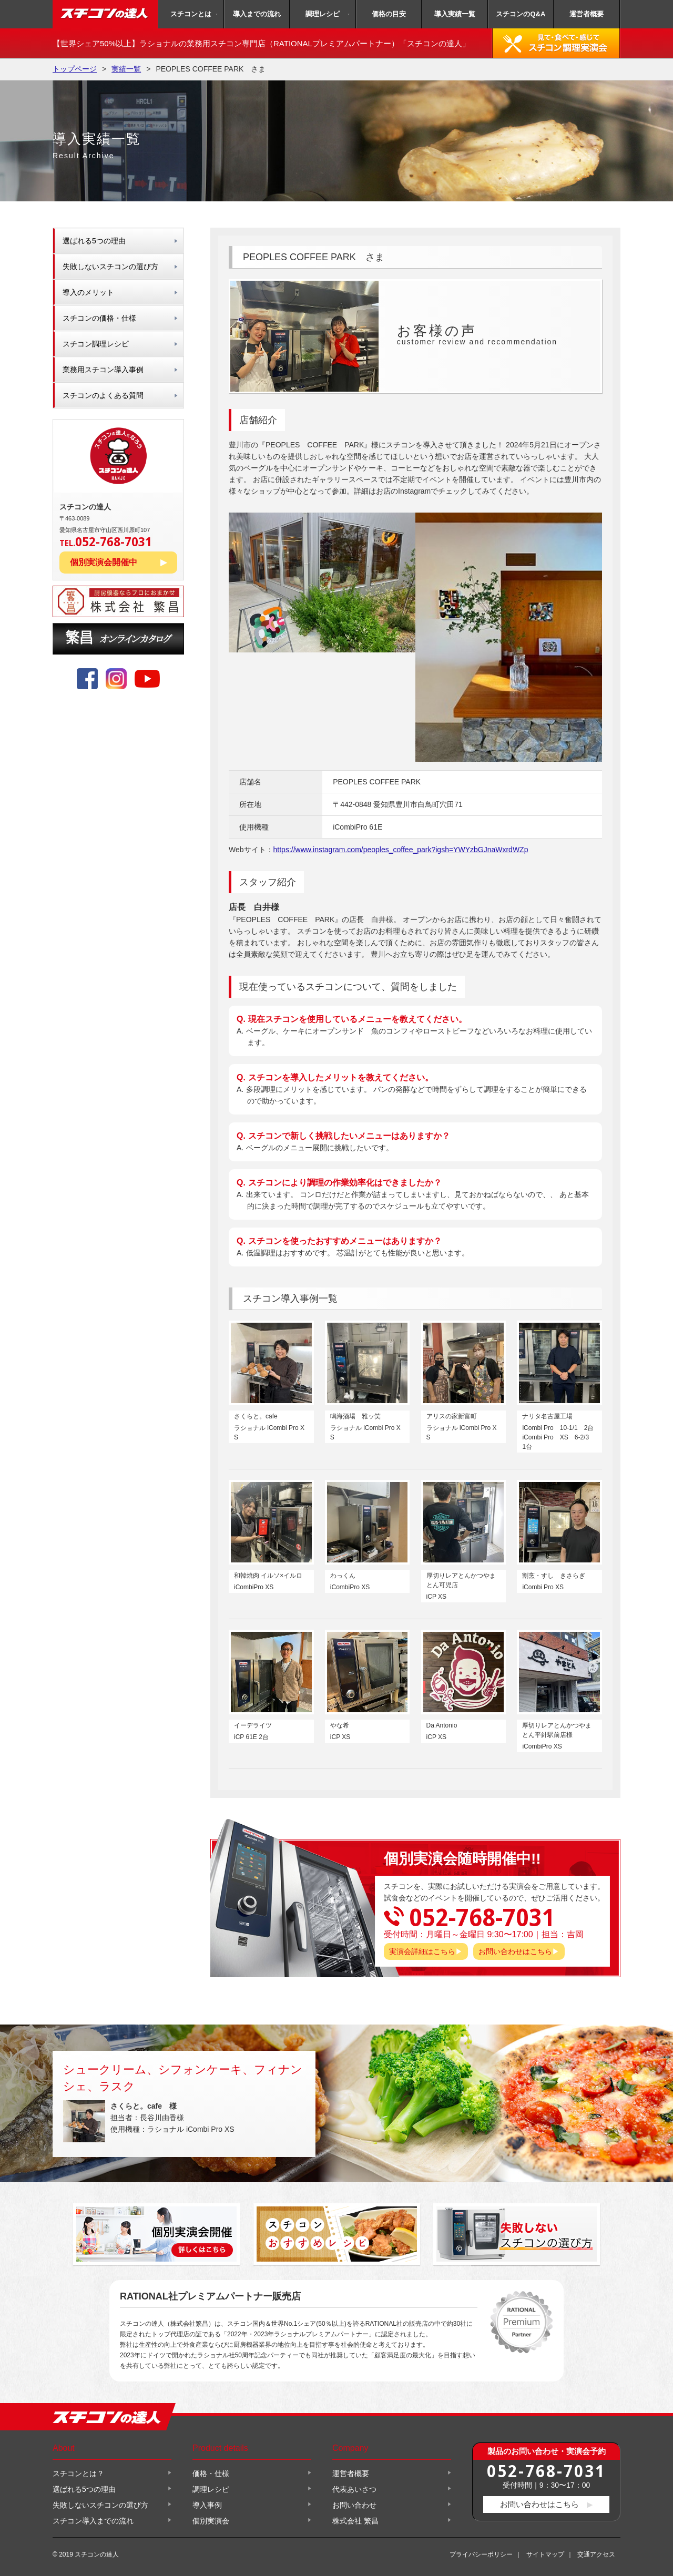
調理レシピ (322, 14)
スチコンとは (190, 14)
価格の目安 (389, 14)
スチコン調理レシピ (96, 344)
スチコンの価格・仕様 (99, 318)
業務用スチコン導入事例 (103, 369)
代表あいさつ (354, 2489)
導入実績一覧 (454, 14)
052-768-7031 (546, 2470)
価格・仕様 (210, 2473)
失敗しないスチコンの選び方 (110, 266)
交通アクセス (596, 2554)
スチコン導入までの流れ (93, 2521)
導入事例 (207, 2505)
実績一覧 (126, 69)
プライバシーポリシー (481, 2554)
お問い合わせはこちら (515, 1951)
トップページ (75, 69)
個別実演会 (210, 2521)
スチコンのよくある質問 (103, 395)
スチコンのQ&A (520, 14)
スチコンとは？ (78, 2473)
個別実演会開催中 (103, 562)
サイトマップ (545, 2554)
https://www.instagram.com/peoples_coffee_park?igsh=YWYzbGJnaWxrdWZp (400, 849)
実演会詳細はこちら (422, 1951)
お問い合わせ (354, 2505)
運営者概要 (586, 14)
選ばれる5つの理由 (94, 241)
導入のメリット (88, 292)
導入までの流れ (257, 14)
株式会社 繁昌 (355, 2521)
